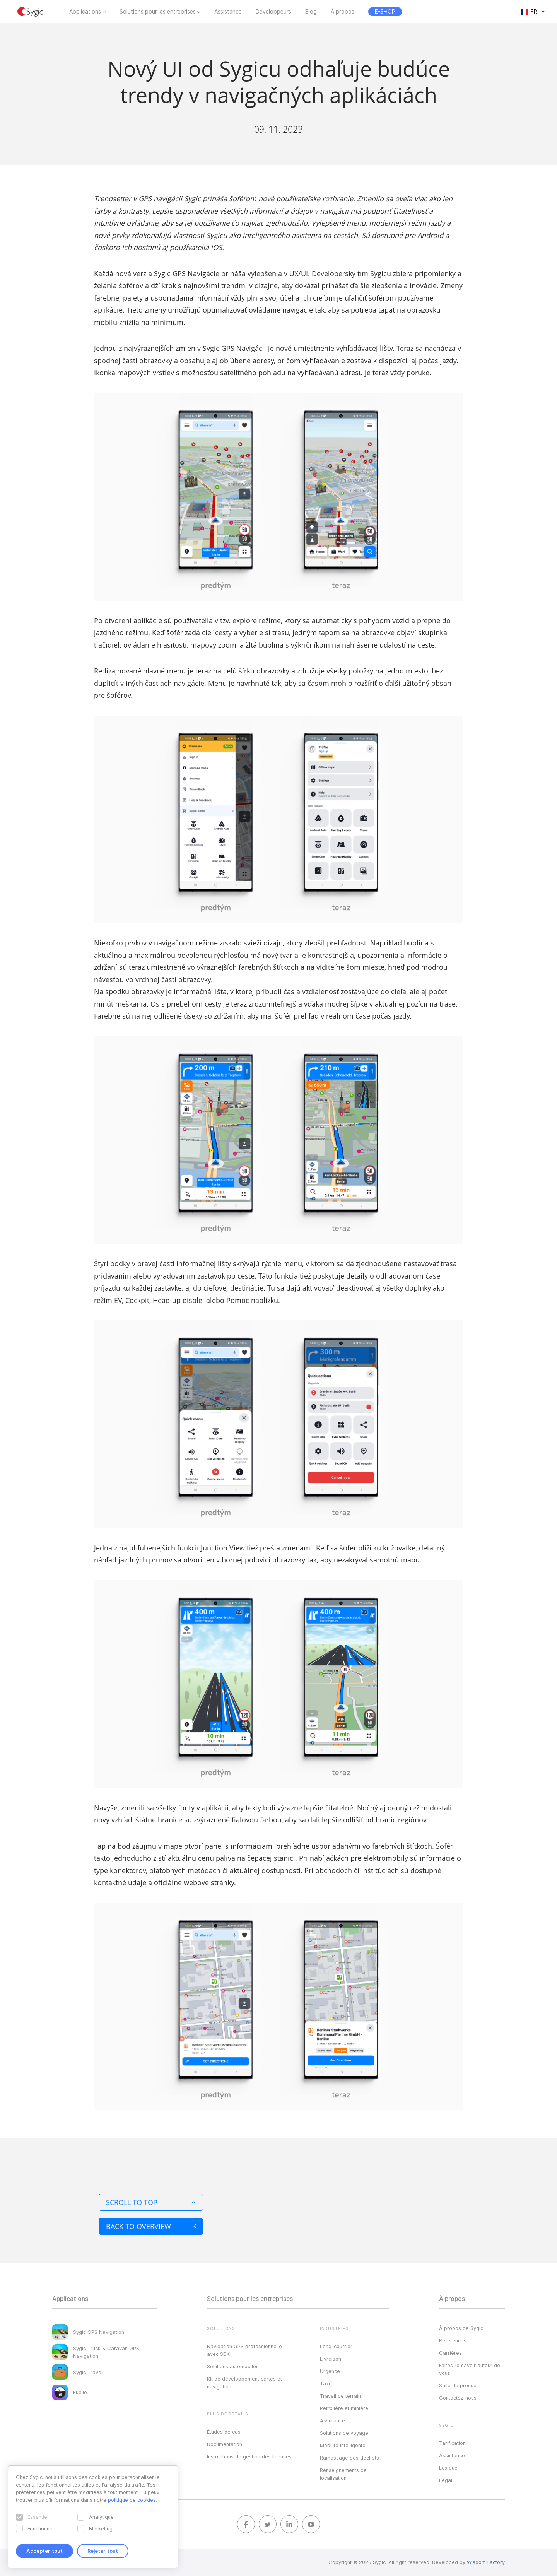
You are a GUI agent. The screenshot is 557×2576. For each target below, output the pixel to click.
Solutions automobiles (233, 2366)
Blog (311, 12)
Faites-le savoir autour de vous (469, 2369)
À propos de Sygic (461, 2328)
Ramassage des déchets (349, 2458)
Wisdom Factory (486, 2562)
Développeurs (273, 12)
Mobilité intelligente (343, 2445)
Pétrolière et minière (344, 2408)
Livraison (330, 2358)
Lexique (448, 2468)
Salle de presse (458, 2385)
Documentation (224, 2444)
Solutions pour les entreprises (158, 12)
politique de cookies (132, 2500)
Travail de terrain (340, 2396)
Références (452, 2340)
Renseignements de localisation (343, 2474)
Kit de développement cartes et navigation (244, 2383)
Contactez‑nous (458, 2398)
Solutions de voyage (344, 2433)
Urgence (330, 2371)
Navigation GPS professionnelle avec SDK (244, 2350)
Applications (85, 12)
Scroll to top (151, 2202)
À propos (342, 12)
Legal (445, 2480)
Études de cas (224, 2432)
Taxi (325, 2383)
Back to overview (151, 2226)
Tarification (452, 2443)
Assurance (332, 2420)
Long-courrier (336, 2346)
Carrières (450, 2353)
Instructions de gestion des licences (249, 2456)
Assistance (228, 12)
